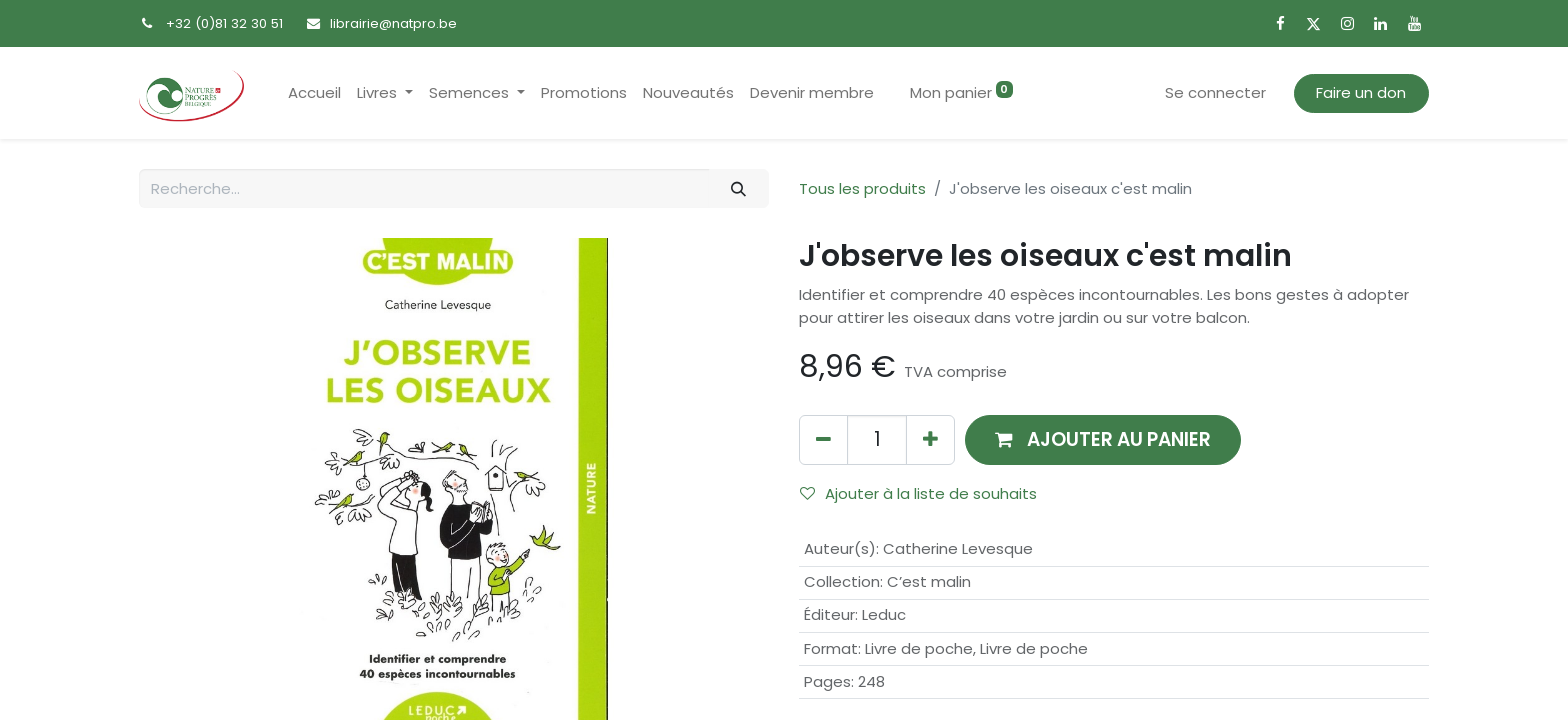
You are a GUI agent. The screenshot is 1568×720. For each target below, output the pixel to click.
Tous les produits (862, 188)
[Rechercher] (739, 188)
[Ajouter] (930, 439)
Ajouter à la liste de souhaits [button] (918, 493)
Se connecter (1215, 92)
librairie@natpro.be (393, 23)
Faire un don (1361, 92)
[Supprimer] (823, 439)
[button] (1103, 439)
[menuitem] (314, 93)
